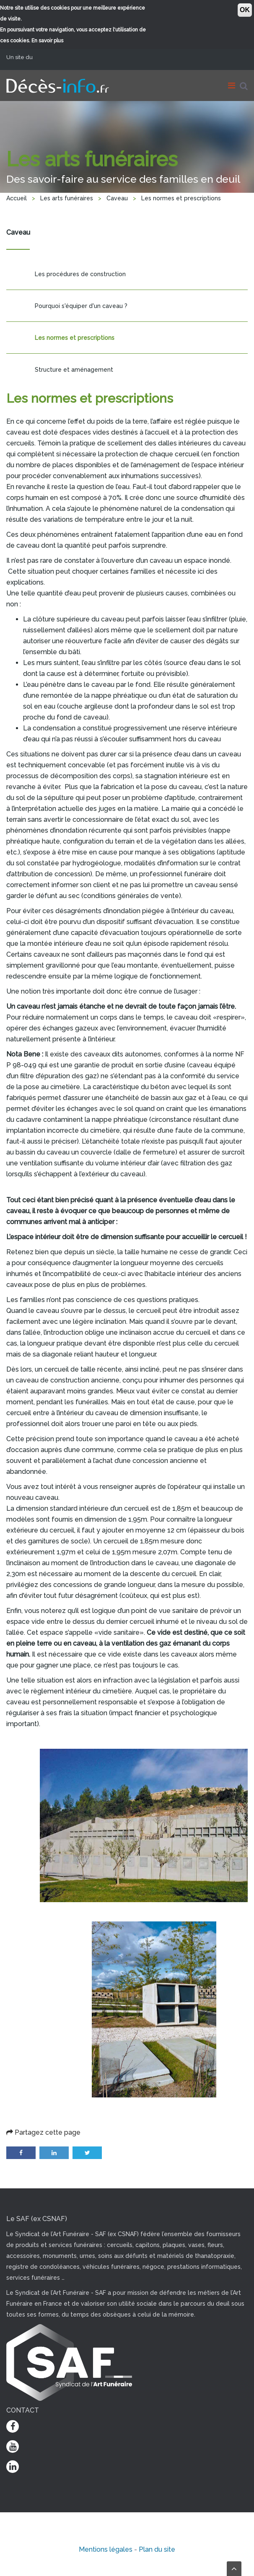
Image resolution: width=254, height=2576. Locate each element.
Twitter (87, 2152)
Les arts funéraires (66, 198)
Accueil (16, 198)
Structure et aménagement (74, 369)
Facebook (21, 2152)
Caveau (117, 198)
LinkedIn (54, 2152)
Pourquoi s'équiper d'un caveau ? (81, 306)
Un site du (22, 57)
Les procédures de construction (80, 274)
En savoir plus (47, 41)
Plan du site (157, 2549)
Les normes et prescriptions (74, 337)
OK (245, 9)
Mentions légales (105, 2549)
